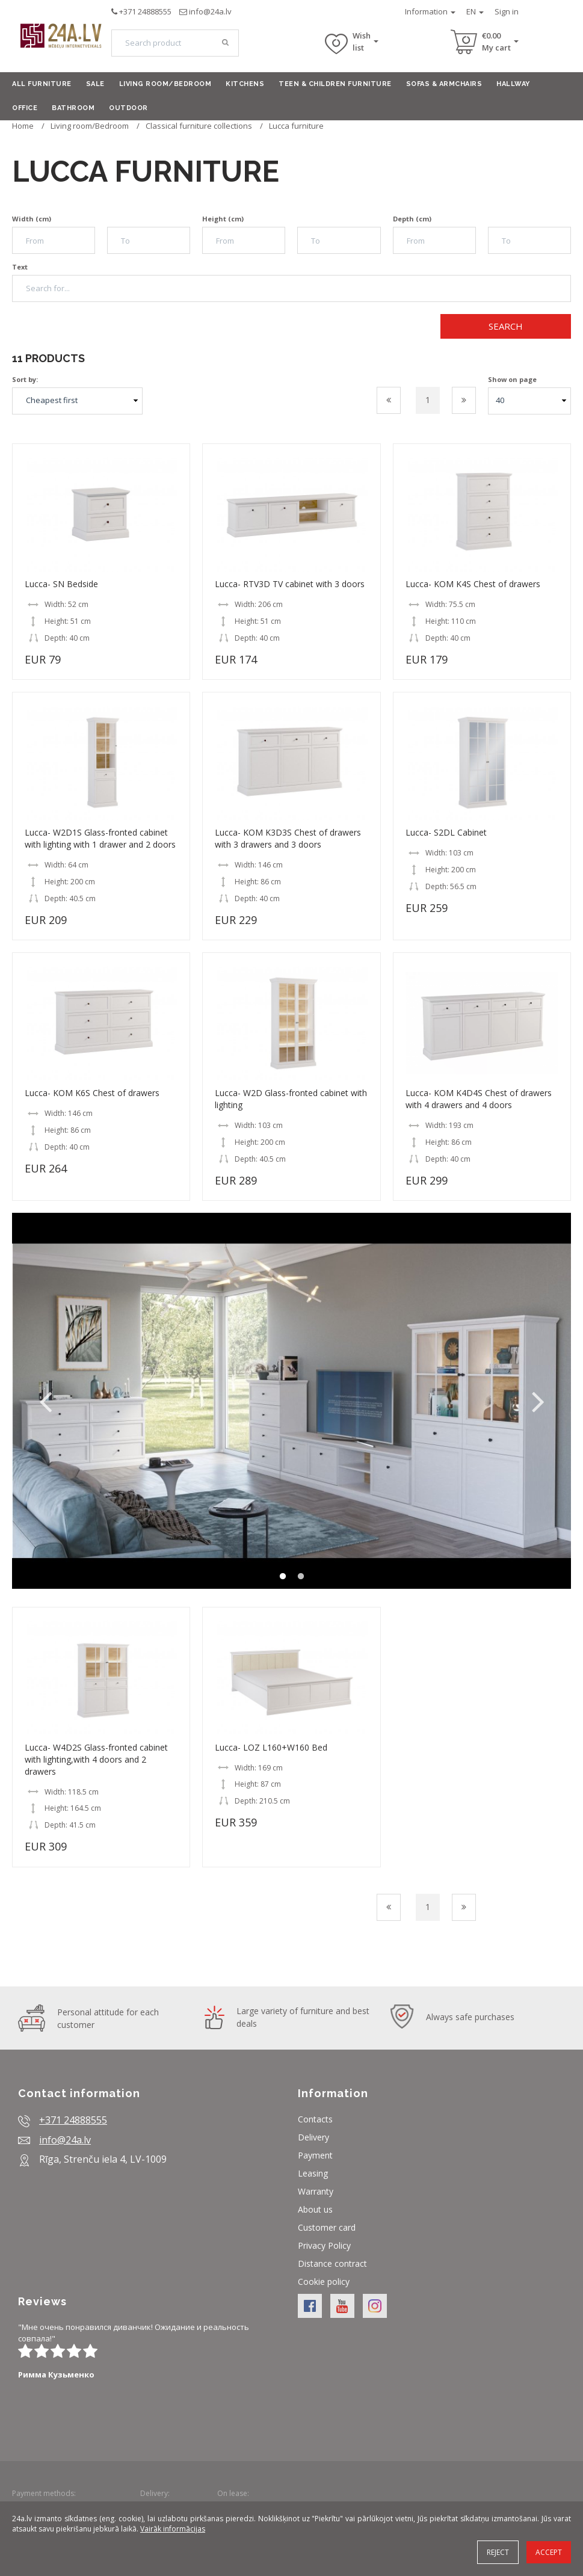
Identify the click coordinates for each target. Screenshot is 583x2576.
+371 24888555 (145, 11)
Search (506, 326)
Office (24, 108)
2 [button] (301, 1577)
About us (315, 2209)
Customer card (327, 2227)
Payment (315, 2155)
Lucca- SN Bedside (61, 584)
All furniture (42, 84)
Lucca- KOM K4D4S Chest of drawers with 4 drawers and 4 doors (479, 1099)
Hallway (513, 84)
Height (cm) (223, 218)
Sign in (507, 11)
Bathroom (73, 108)
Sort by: (25, 379)
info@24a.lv (210, 11)
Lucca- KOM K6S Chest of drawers (92, 1092)
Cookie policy (324, 2281)
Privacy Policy (324, 2245)
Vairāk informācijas (172, 2529)
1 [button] (283, 1577)
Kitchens (245, 84)
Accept (548, 2552)
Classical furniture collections (199, 125)
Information (430, 11)
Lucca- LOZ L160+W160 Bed (271, 1747)
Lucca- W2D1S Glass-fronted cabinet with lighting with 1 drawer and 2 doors (100, 838)
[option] (291, 1400)
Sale (95, 84)
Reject (498, 2552)
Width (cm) (31, 218)
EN (475, 11)
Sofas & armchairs (444, 84)
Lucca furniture (296, 125)
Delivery (313, 2137)
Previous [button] (45, 1401)
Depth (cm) (412, 218)
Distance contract (332, 2263)
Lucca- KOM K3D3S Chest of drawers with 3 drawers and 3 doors (288, 838)
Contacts (315, 2119)
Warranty (315, 2191)
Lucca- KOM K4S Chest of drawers (473, 584)
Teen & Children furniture (335, 84)
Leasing (313, 2173)
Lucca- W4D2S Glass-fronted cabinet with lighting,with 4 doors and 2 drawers (96, 1759)
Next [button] (538, 1401)
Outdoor (128, 108)
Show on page (512, 379)
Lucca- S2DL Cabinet (446, 832)
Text (20, 266)
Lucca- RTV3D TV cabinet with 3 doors (290, 584)
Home (23, 125)
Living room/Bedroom (165, 84)
